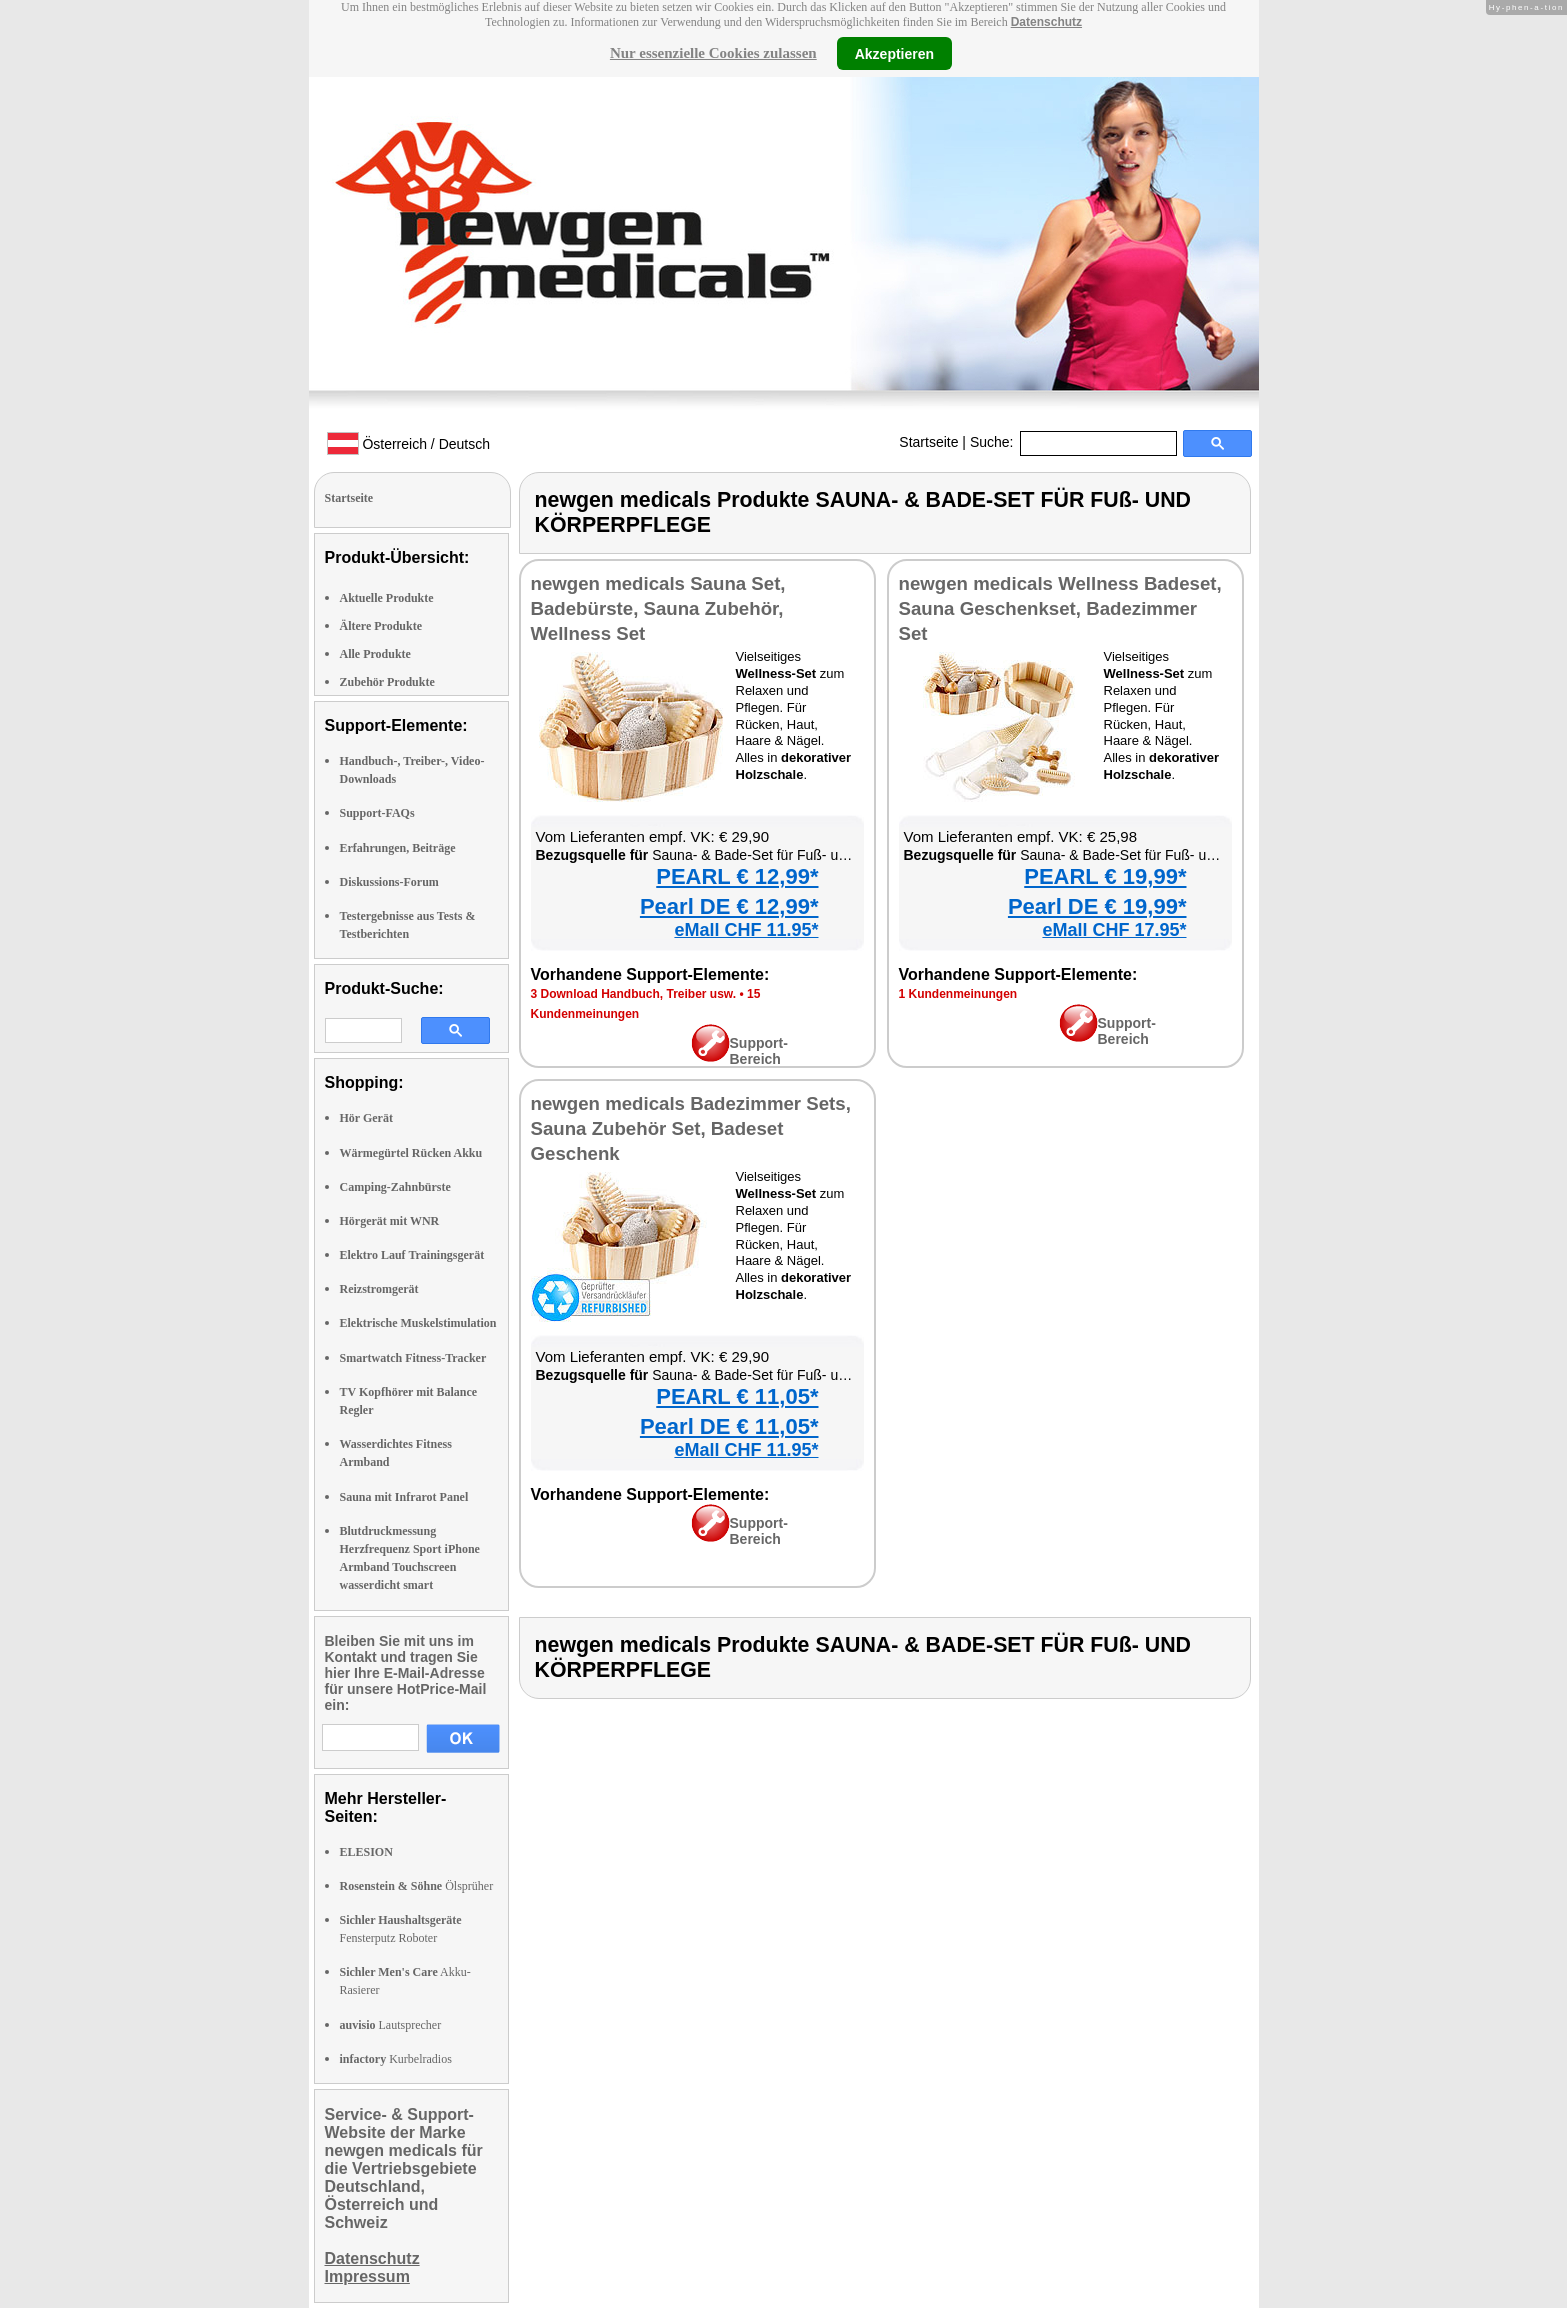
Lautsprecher (391, 2025)
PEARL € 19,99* (1105, 876)
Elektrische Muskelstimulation (418, 1323)
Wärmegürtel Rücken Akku (411, 1153)
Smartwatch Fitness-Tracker (413, 1358)
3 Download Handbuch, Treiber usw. (634, 994)
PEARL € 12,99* (737, 876)
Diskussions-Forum (389, 882)
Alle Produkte (375, 654)
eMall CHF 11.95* (746, 930)
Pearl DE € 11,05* (729, 1426)
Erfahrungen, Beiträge (398, 848)
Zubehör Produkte (387, 682)
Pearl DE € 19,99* (1097, 906)
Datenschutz (1046, 22)
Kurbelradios (396, 2059)
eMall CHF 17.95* (1114, 930)
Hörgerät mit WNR (390, 1221)
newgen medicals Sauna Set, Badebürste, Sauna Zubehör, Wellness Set (658, 608)
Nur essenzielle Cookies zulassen (713, 53)
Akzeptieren (894, 53)
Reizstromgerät (379, 1289)
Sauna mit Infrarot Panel (404, 1497)
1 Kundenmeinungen (958, 994)
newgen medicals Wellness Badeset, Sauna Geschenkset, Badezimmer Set (1060, 608)
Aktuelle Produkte (387, 598)
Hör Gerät (366, 1118)
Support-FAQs (377, 813)
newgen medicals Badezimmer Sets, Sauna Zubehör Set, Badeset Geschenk (691, 1128)
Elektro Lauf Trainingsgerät (412, 1255)
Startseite (928, 442)
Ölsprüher (417, 1886)
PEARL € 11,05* (737, 1396)
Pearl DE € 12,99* (729, 906)
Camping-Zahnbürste (395, 1187)
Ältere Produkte (381, 626)
